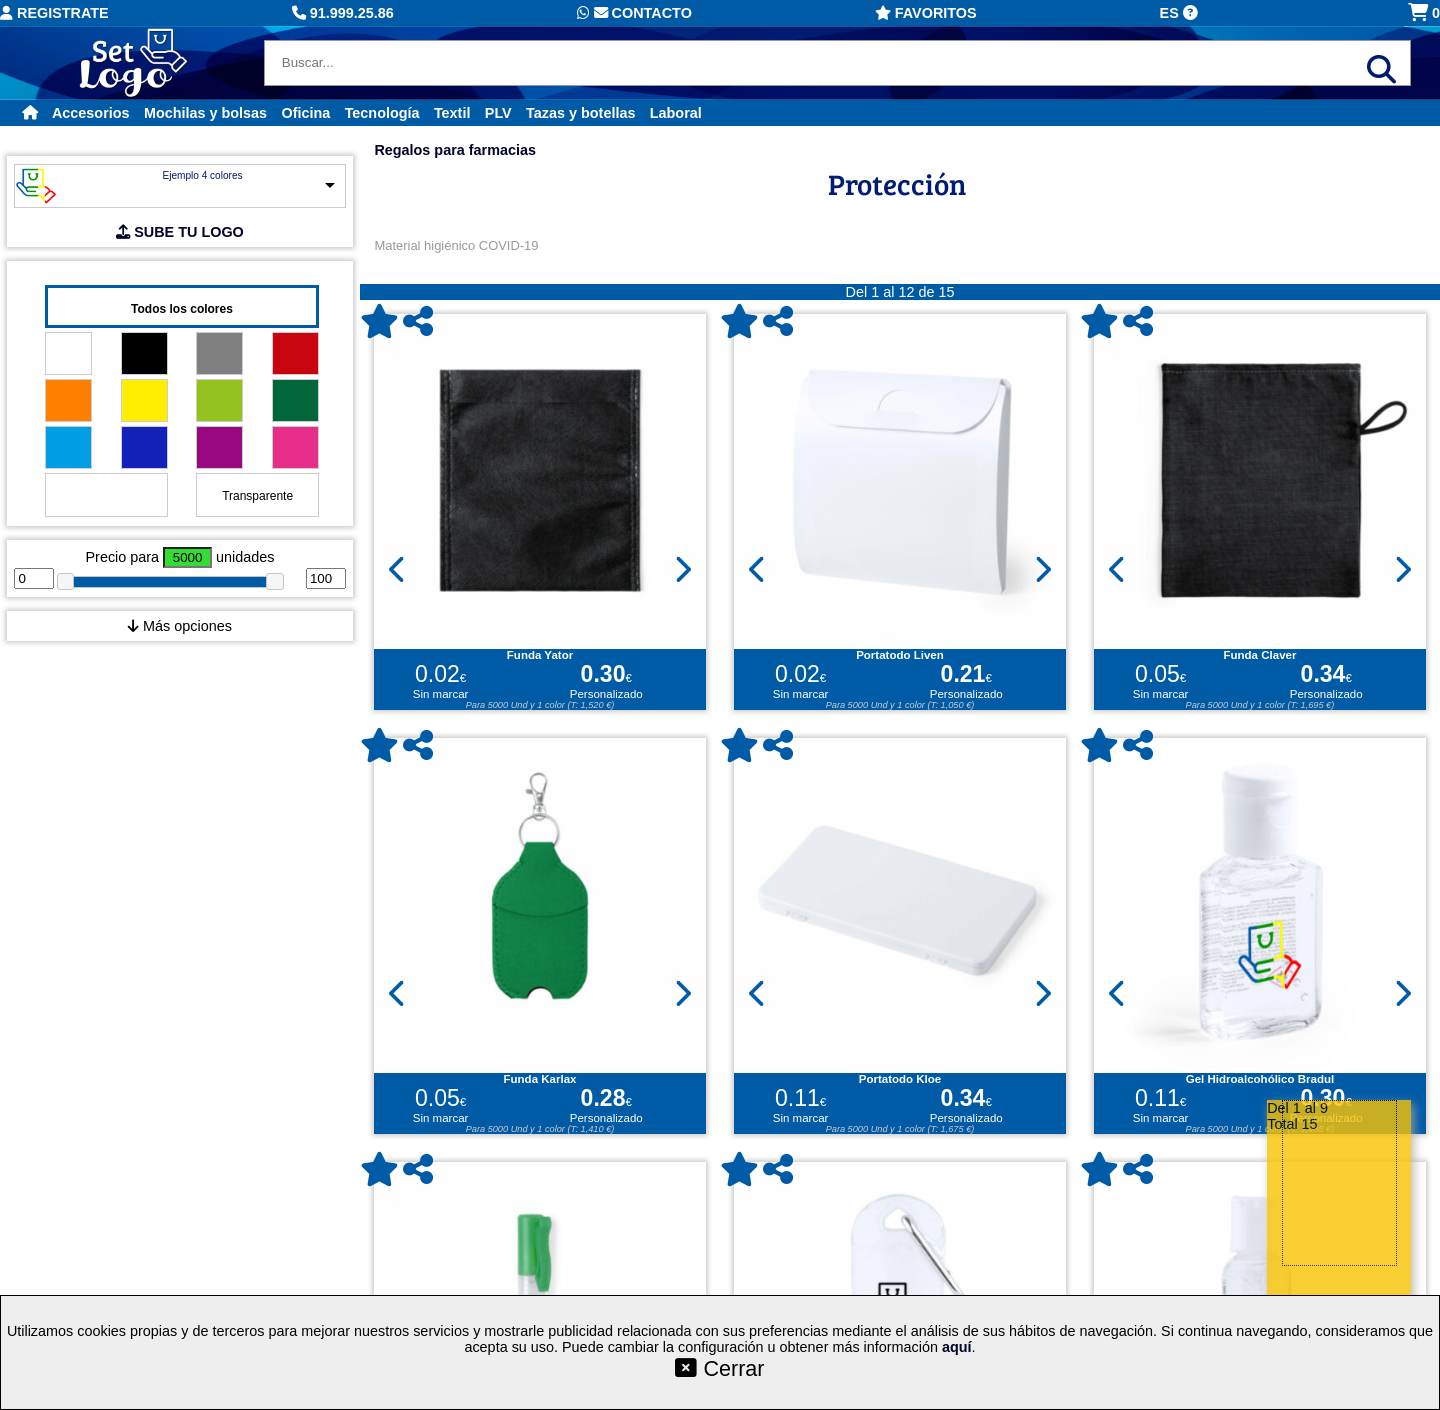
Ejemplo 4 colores (202, 175)
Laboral (676, 113)
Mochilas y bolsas (205, 113)
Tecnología (382, 113)
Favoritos (926, 13)
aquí (957, 1347)
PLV (498, 113)
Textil (452, 113)
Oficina (305, 113)
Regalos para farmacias (455, 150)
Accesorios (91, 113)
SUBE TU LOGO (180, 232)
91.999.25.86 (343, 13)
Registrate (54, 13)
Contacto (634, 13)
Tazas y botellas (580, 113)
